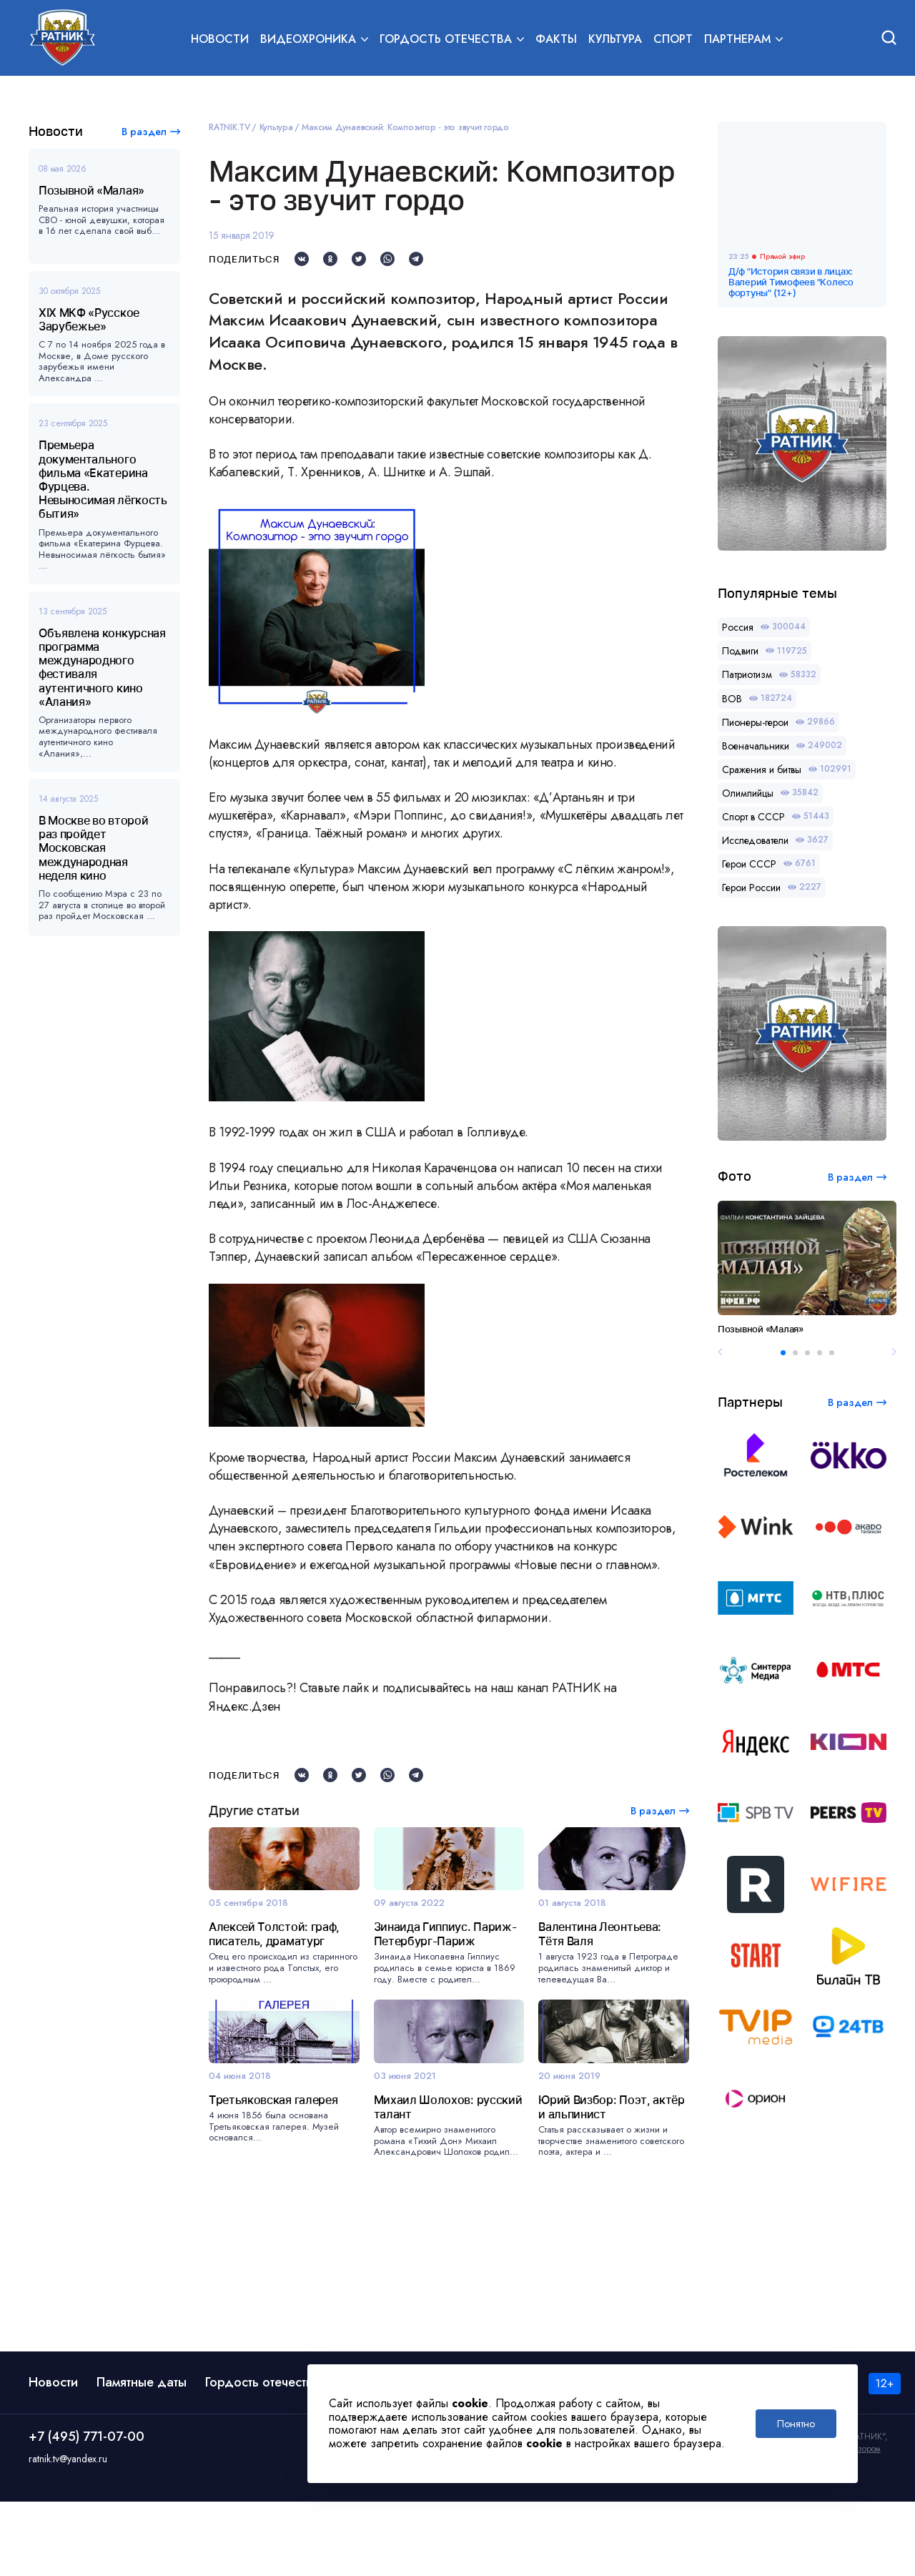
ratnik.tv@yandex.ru (68, 2534)
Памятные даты (142, 2456)
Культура (615, 40)
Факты (556, 40)
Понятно (796, 2424)
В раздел (144, 131)
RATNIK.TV (229, 127)
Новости (220, 40)
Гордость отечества (262, 2456)
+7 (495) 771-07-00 (86, 2511)
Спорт (673, 40)
